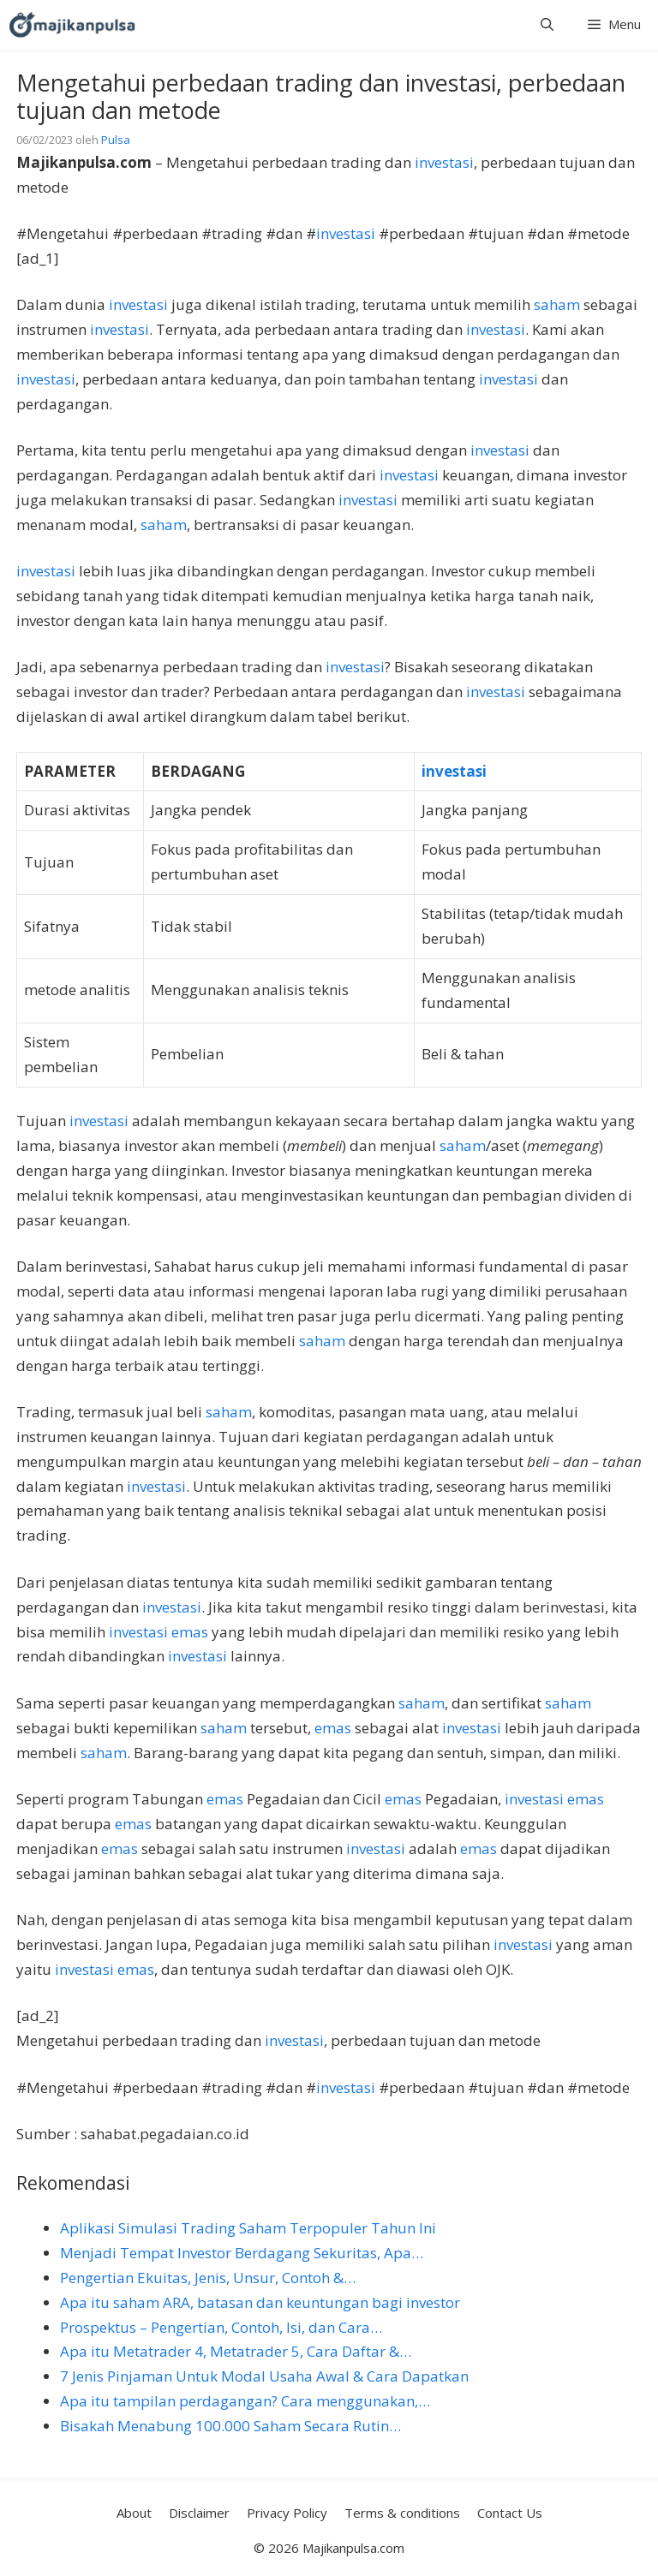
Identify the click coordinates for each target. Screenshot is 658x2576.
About (134, 2512)
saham (557, 304)
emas (189, 1632)
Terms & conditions (402, 2512)
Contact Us (509, 2512)
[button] (547, 24)
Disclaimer (199, 2512)
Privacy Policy (287, 2512)
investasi (444, 162)
